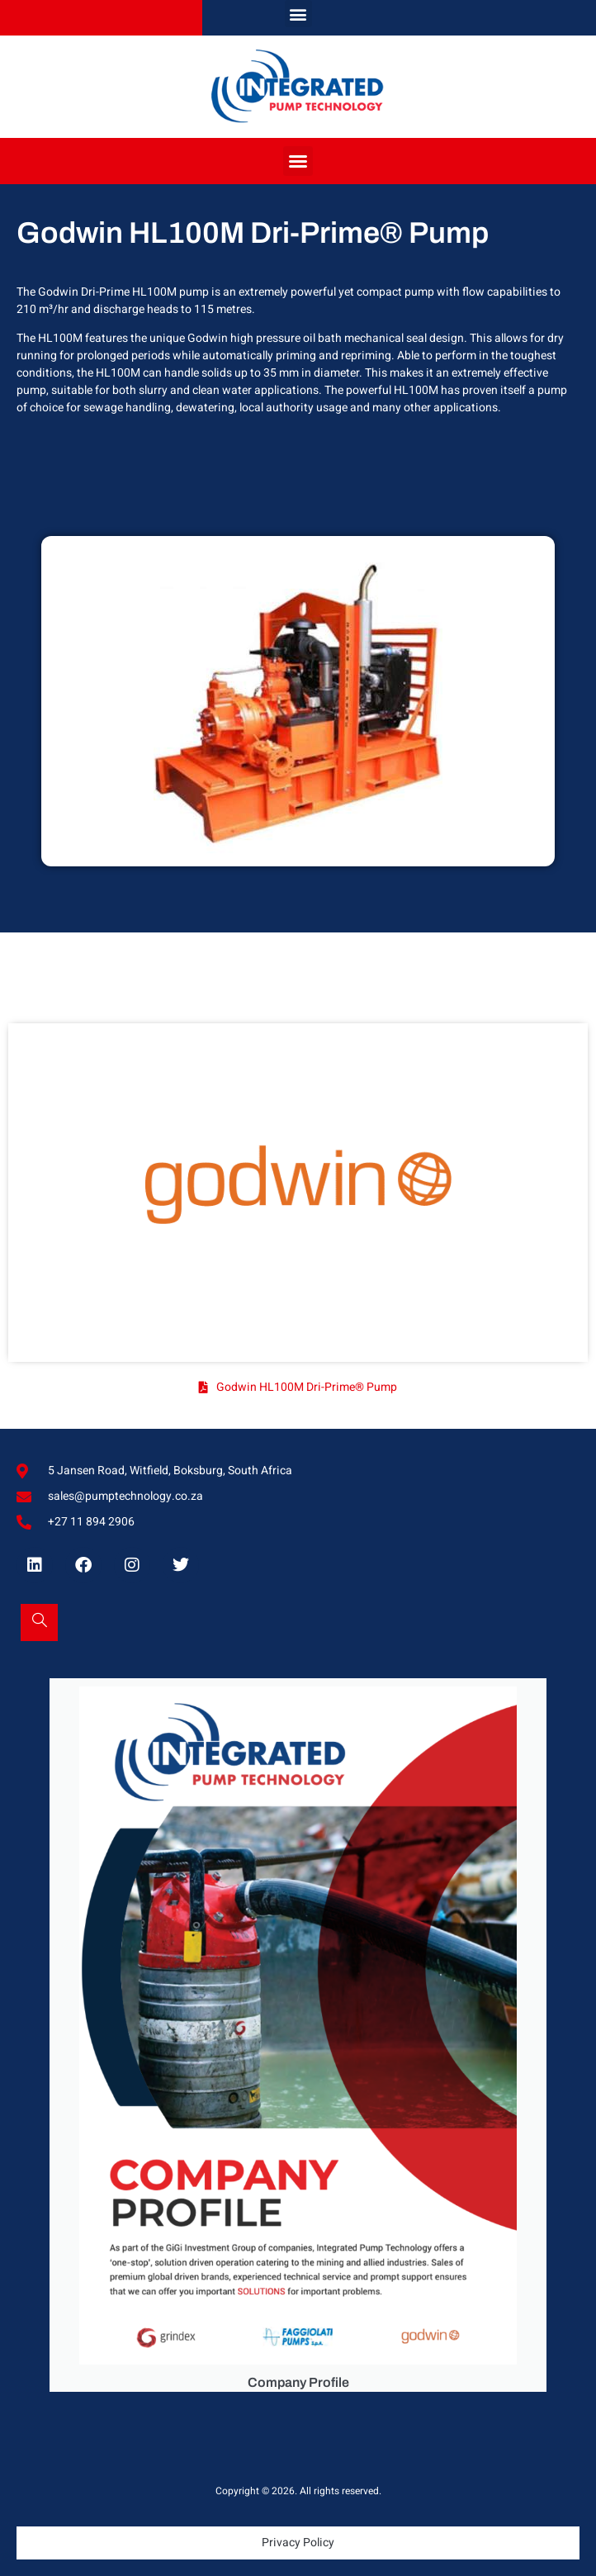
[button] (298, 13)
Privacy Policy (298, 2542)
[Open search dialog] (39, 1622)
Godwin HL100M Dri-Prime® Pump (306, 1387)
